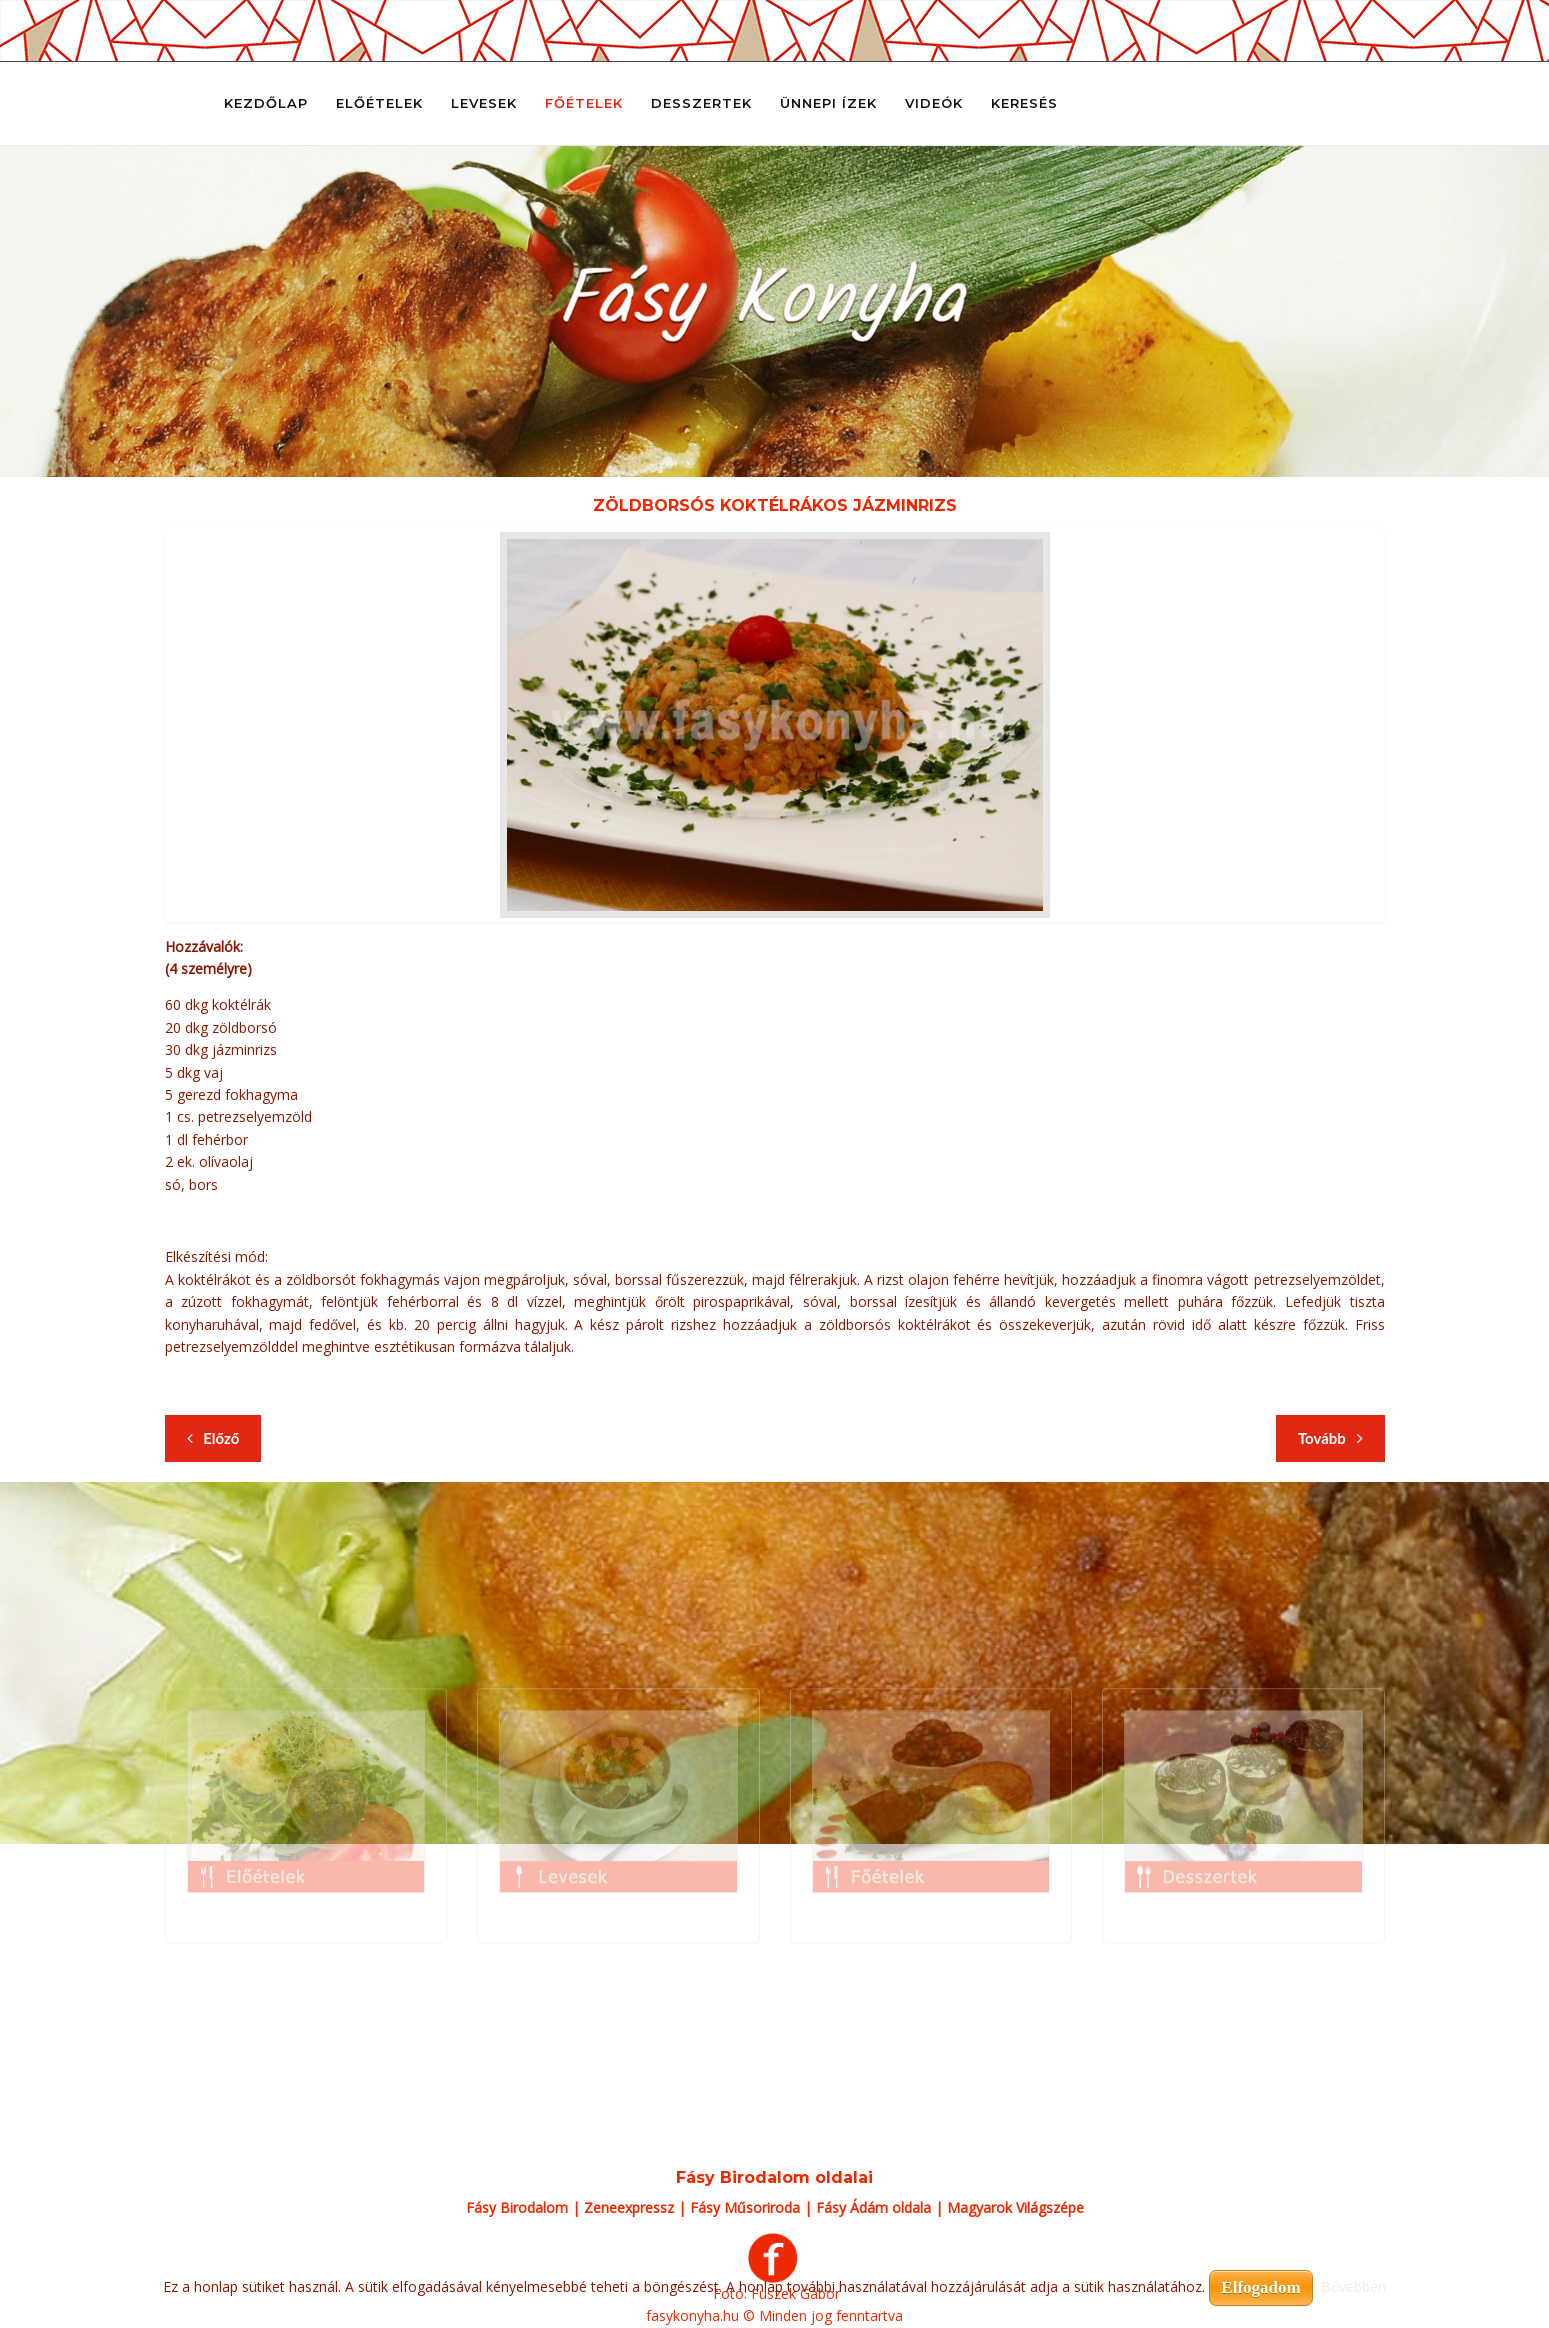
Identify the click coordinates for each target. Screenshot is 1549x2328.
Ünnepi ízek (828, 103)
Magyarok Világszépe (1015, 2207)
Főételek (584, 103)
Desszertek (701, 103)
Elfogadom (1260, 2287)
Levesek (484, 103)
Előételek (379, 103)
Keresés (1024, 103)
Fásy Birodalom (517, 2207)
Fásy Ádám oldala (873, 2207)
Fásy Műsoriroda (745, 2207)
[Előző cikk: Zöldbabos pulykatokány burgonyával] (213, 1438)
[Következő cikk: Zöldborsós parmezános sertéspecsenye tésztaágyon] (1330, 1438)
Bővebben (1353, 2286)
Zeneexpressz (629, 2207)
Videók (934, 103)
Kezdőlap (266, 103)
